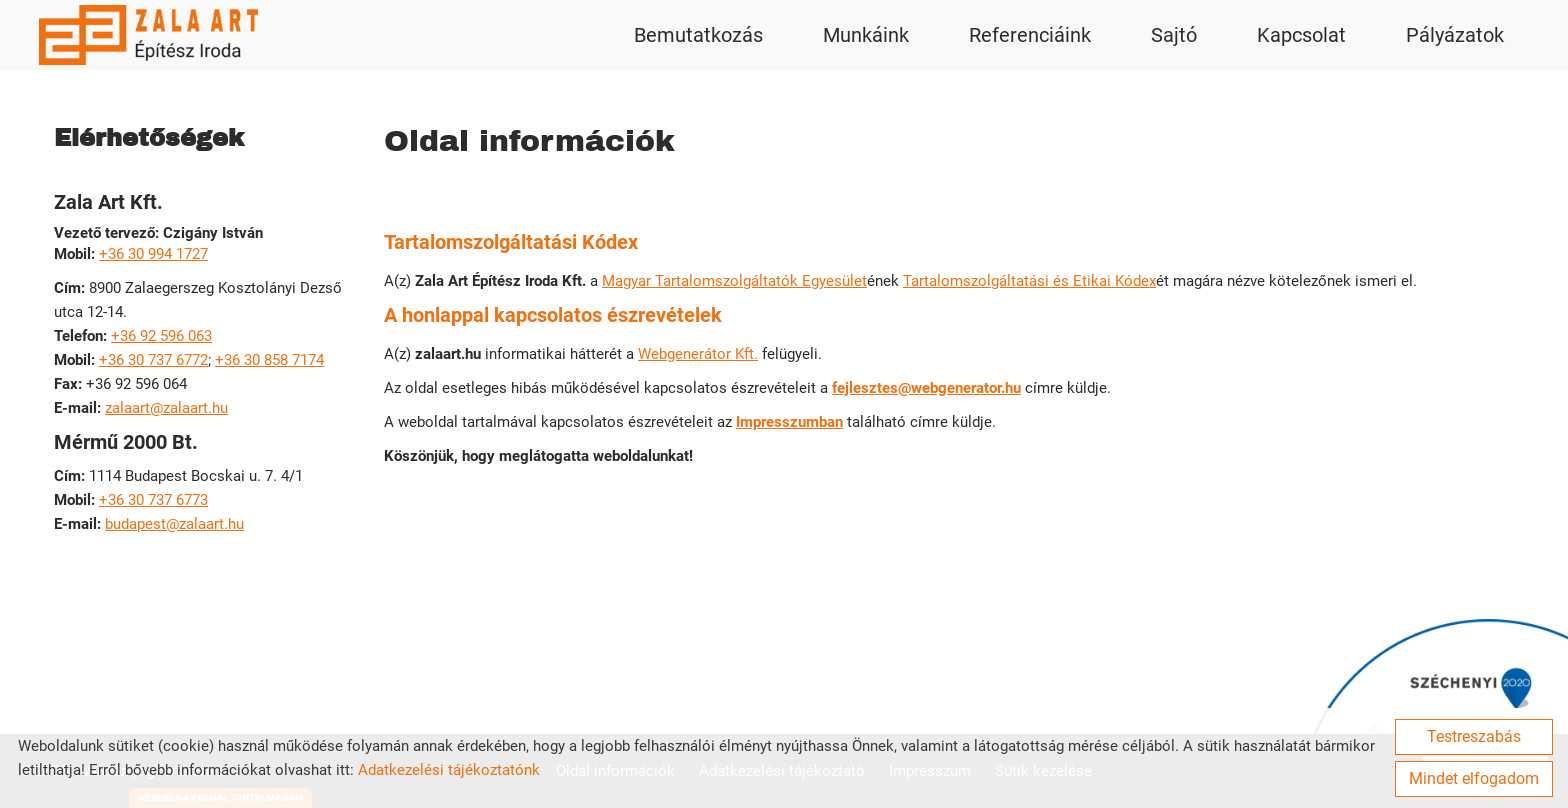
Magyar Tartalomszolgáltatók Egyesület (734, 281)
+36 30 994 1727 (153, 254)
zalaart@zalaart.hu (166, 408)
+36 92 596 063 (161, 336)
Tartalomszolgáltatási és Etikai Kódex (1029, 281)
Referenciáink (1030, 35)
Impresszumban (789, 422)
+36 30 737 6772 (153, 360)
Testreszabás (1474, 736)
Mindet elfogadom (1474, 778)
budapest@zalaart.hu (174, 524)
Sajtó (1174, 35)
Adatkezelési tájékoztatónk (449, 770)
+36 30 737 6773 (153, 500)
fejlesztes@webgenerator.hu (926, 388)
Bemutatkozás (698, 35)
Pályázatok (1455, 35)
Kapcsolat (1301, 35)
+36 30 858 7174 (269, 360)
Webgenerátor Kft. (698, 354)
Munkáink (866, 35)
